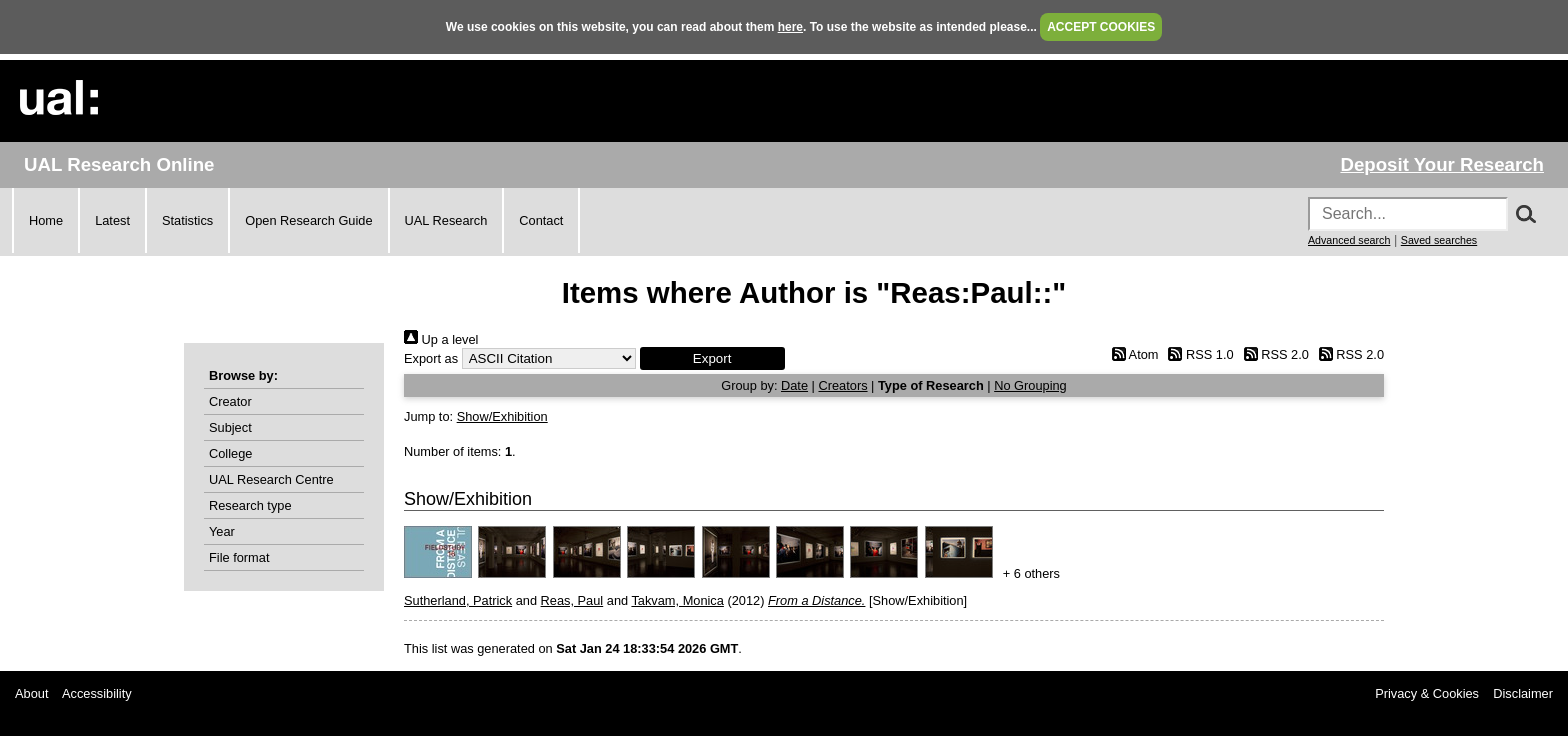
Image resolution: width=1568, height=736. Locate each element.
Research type (250, 505)
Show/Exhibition (502, 416)
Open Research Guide (308, 220)
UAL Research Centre (271, 479)
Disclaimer (1523, 693)
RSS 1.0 (1198, 354)
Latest (112, 220)
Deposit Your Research (1442, 164)
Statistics (187, 220)
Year (222, 531)
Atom (1131, 354)
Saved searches (1439, 240)
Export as (431, 358)
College (230, 453)
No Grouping (1030, 385)
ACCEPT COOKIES (1101, 27)
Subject (230, 427)
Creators (842, 385)
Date (794, 385)
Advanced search (1349, 240)
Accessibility (97, 693)
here (790, 27)
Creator (230, 401)
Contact (541, 220)
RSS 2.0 (1273, 354)
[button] (712, 358)
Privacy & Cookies (1427, 693)
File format (239, 557)
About (31, 693)
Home (46, 220)
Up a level (441, 339)
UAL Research (446, 220)
